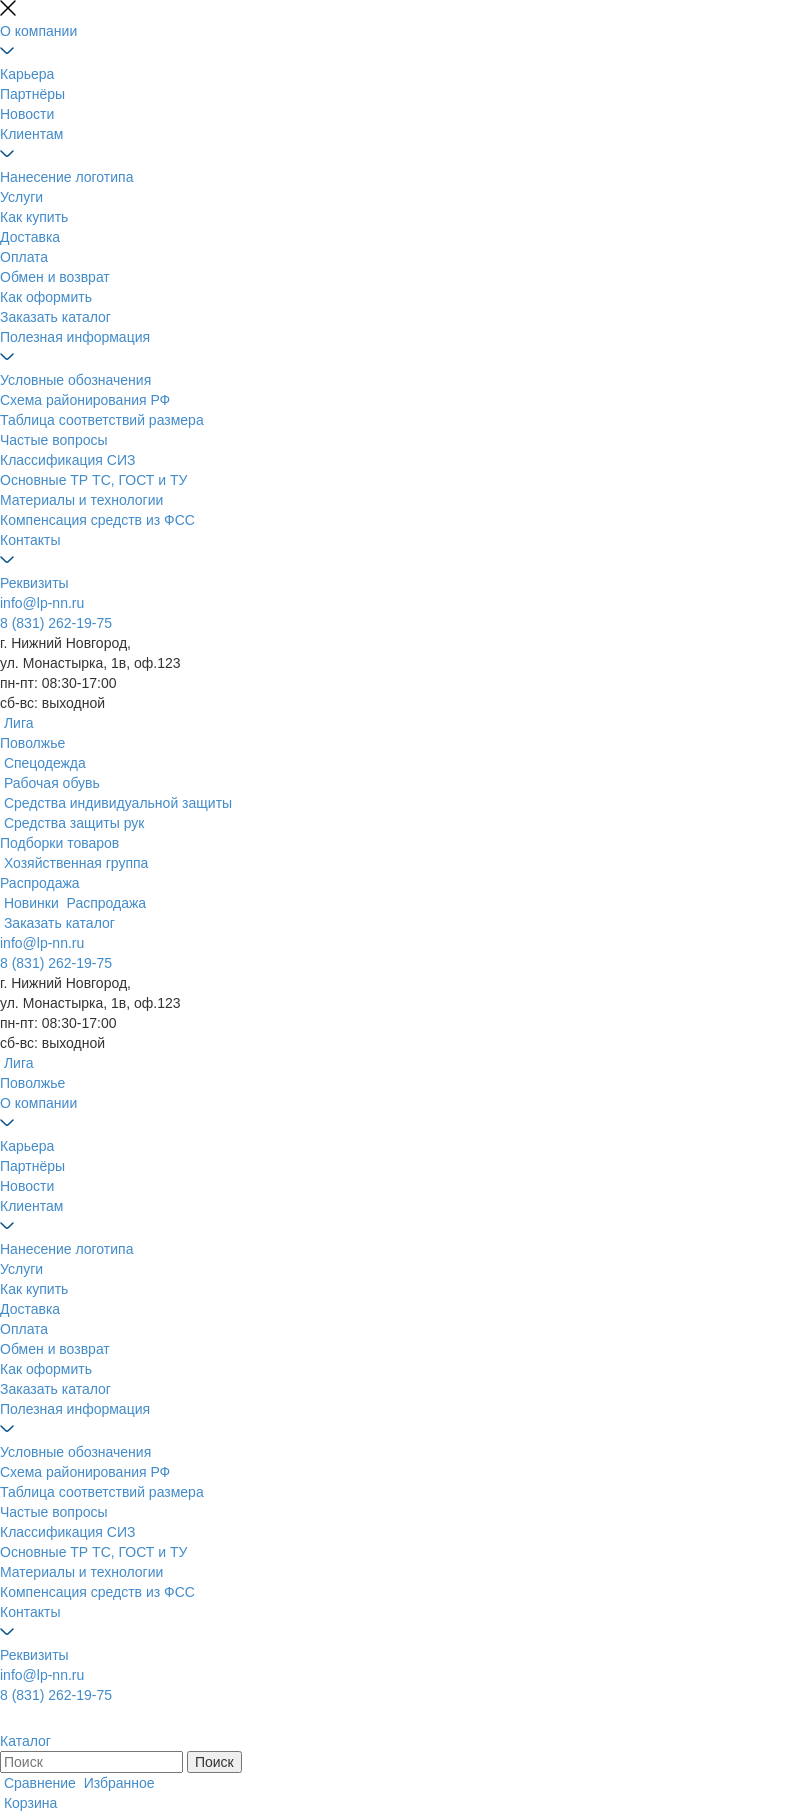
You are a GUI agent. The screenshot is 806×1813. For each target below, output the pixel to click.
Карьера (27, 74)
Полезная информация (75, 337)
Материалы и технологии (81, 500)
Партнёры (32, 94)
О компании (38, 31)
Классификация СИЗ (67, 460)
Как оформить (46, 297)
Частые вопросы (54, 440)
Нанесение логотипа (66, 177)
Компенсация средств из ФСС (97, 520)
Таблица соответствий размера (102, 420)
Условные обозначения (75, 380)
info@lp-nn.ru (42, 603)
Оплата (24, 257)
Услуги (21, 197)
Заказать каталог (55, 317)
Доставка (30, 237)
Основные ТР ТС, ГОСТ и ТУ (93, 480)
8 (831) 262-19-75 (56, 623)
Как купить (34, 217)
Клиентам (31, 134)
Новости (27, 114)
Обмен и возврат (55, 277)
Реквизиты (34, 583)
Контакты (30, 540)
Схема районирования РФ (85, 400)
